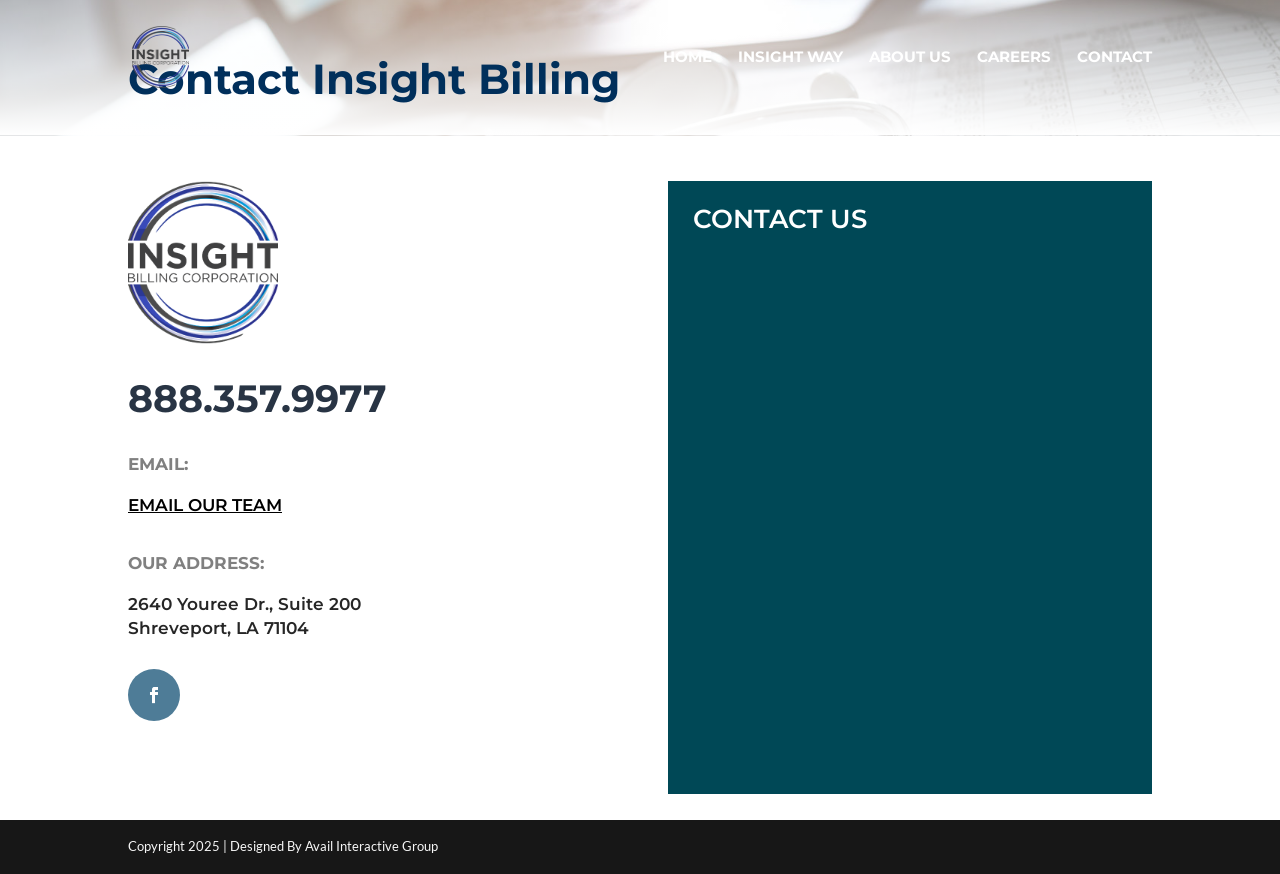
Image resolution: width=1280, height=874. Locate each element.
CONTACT (1114, 58)
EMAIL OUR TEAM (205, 505)
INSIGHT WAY (790, 58)
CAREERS (1014, 58)
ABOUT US (910, 58)
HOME (687, 58)
